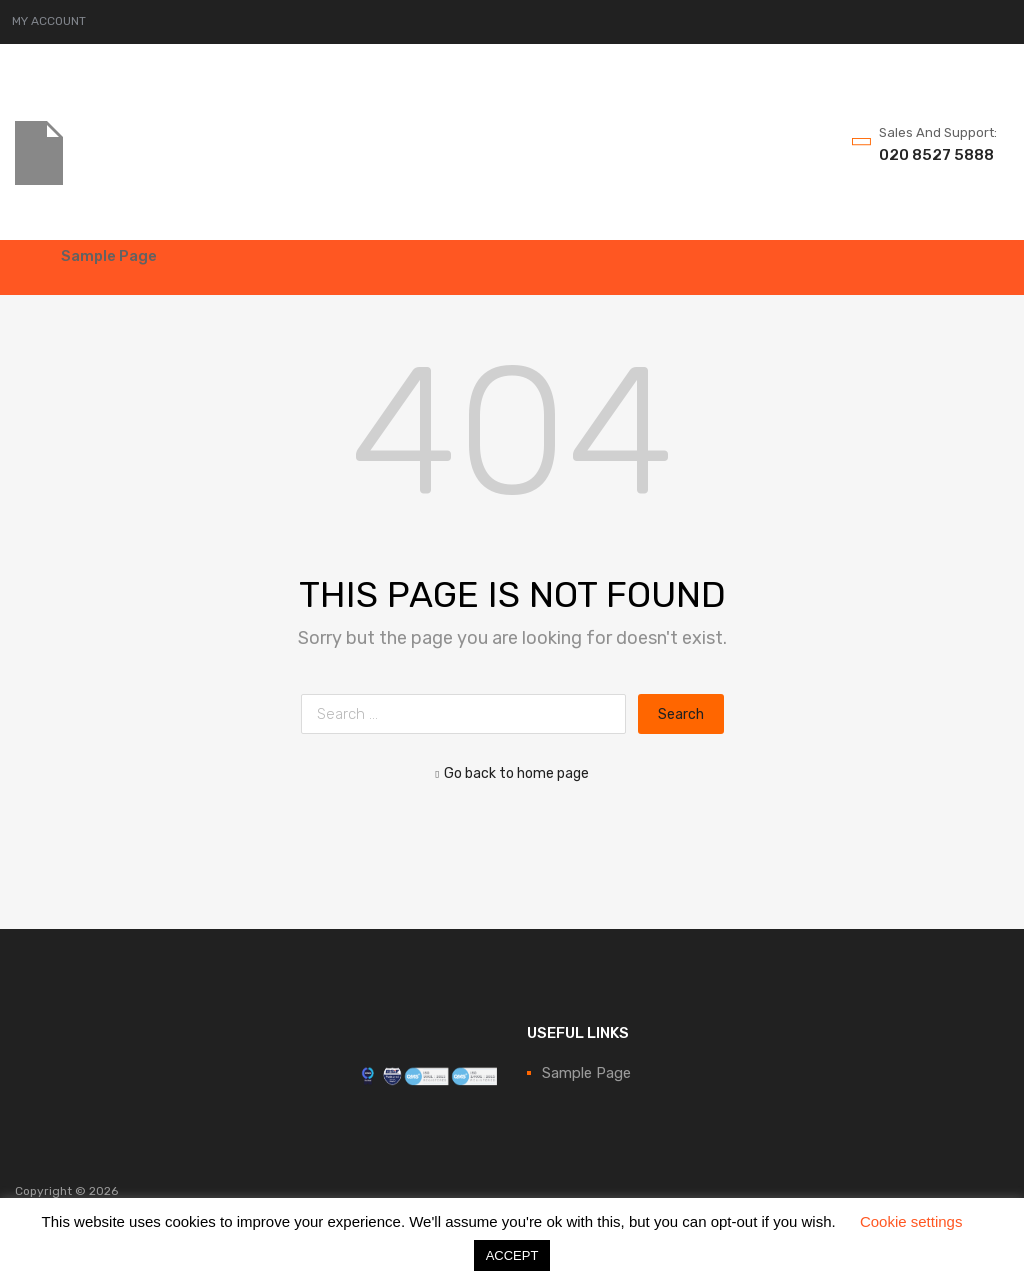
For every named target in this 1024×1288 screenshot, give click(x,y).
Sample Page (109, 256)
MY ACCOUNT (49, 21)
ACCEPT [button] (512, 1255)
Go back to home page (512, 773)
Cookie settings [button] (911, 1221)
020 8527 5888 (928, 155)
